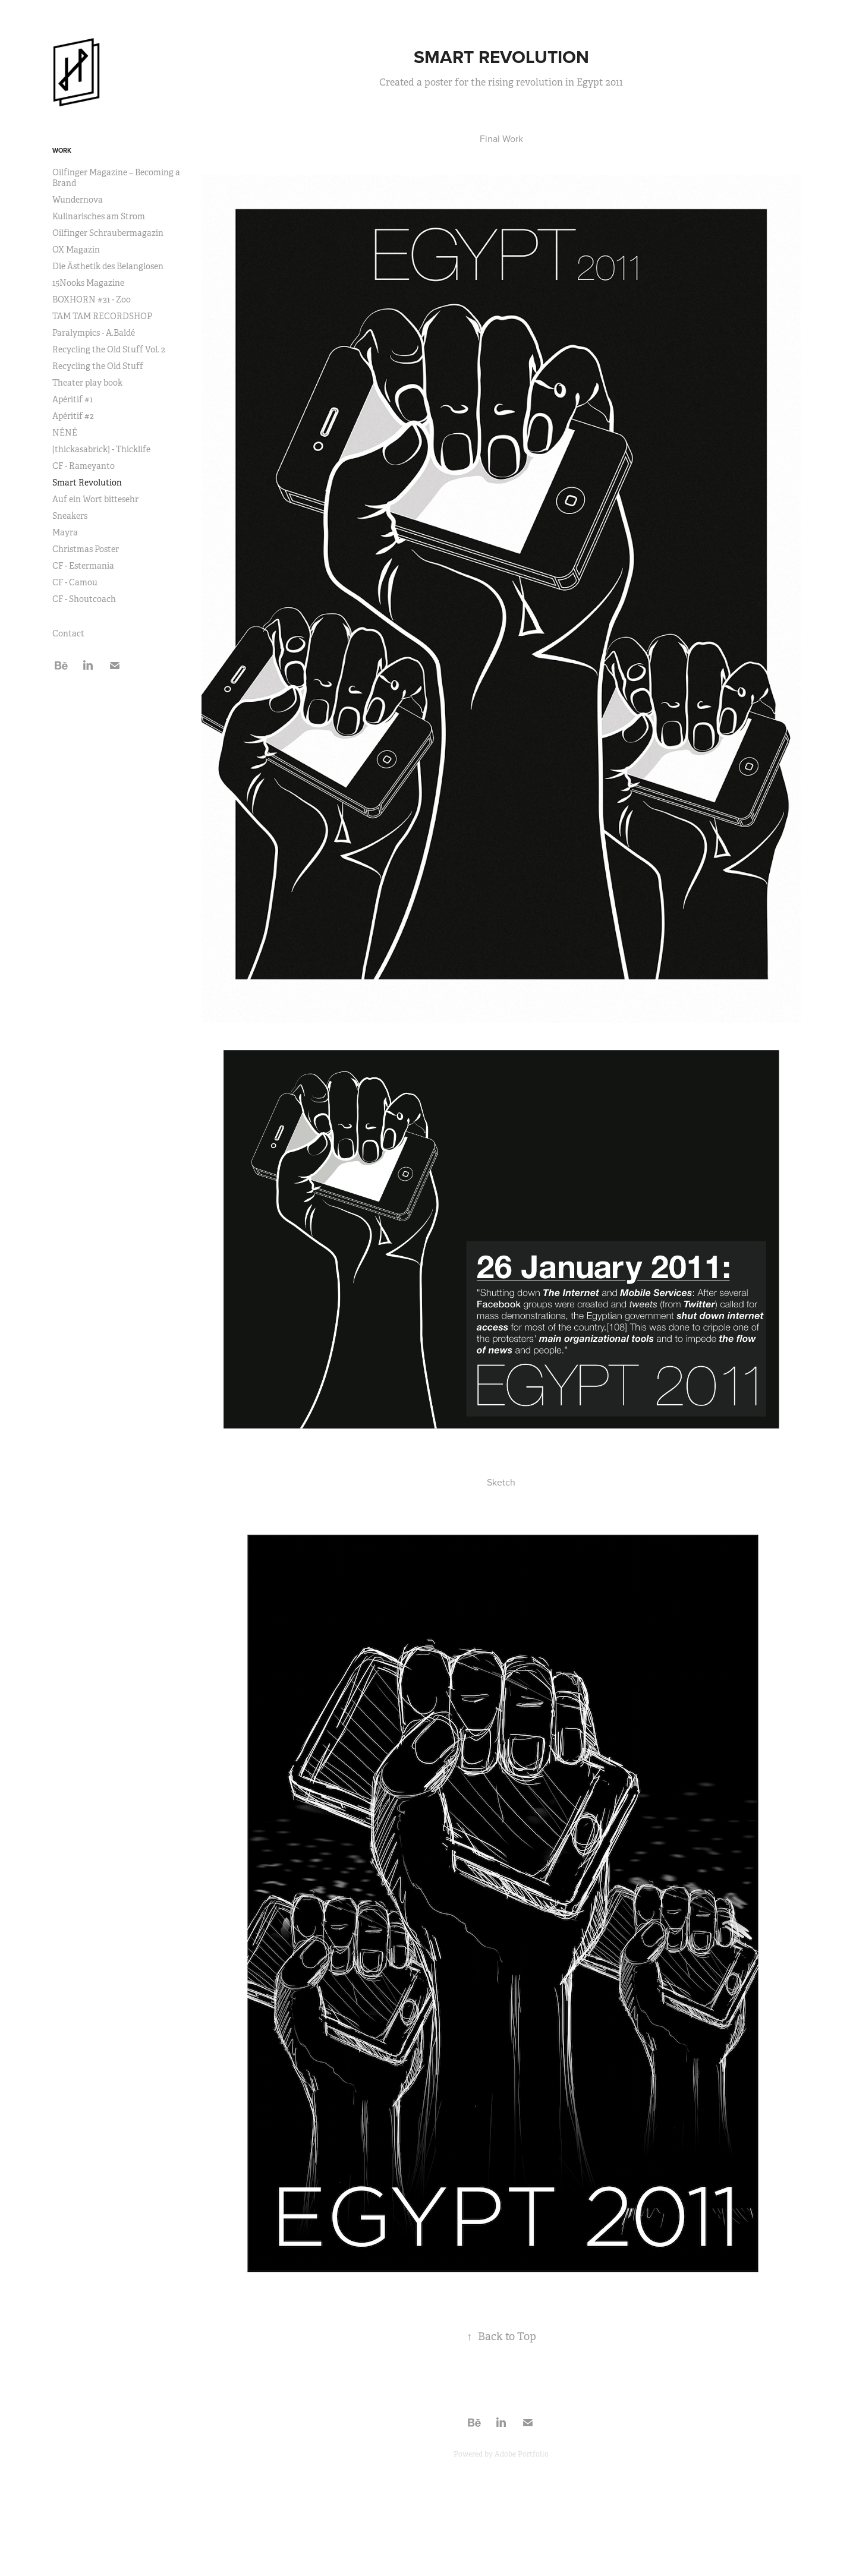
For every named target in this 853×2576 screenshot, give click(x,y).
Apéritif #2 (73, 416)
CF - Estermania (83, 565)
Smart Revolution (87, 482)
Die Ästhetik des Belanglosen (107, 266)
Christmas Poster (85, 549)
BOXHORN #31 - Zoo (91, 299)
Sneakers (69, 515)
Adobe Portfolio (522, 2454)
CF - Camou (74, 582)
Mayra (65, 532)
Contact (68, 633)
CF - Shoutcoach (84, 599)
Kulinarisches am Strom (98, 216)
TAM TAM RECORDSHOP (102, 316)
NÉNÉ (64, 432)
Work (61, 150)
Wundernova (77, 199)
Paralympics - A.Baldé (93, 332)
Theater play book (87, 382)
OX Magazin (76, 249)
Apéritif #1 (72, 399)
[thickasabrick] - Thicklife (101, 449)
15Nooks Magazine (88, 283)
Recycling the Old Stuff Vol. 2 (108, 349)
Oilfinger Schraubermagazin (107, 233)
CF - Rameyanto (83, 466)
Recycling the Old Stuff (97, 366)
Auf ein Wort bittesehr (95, 499)
